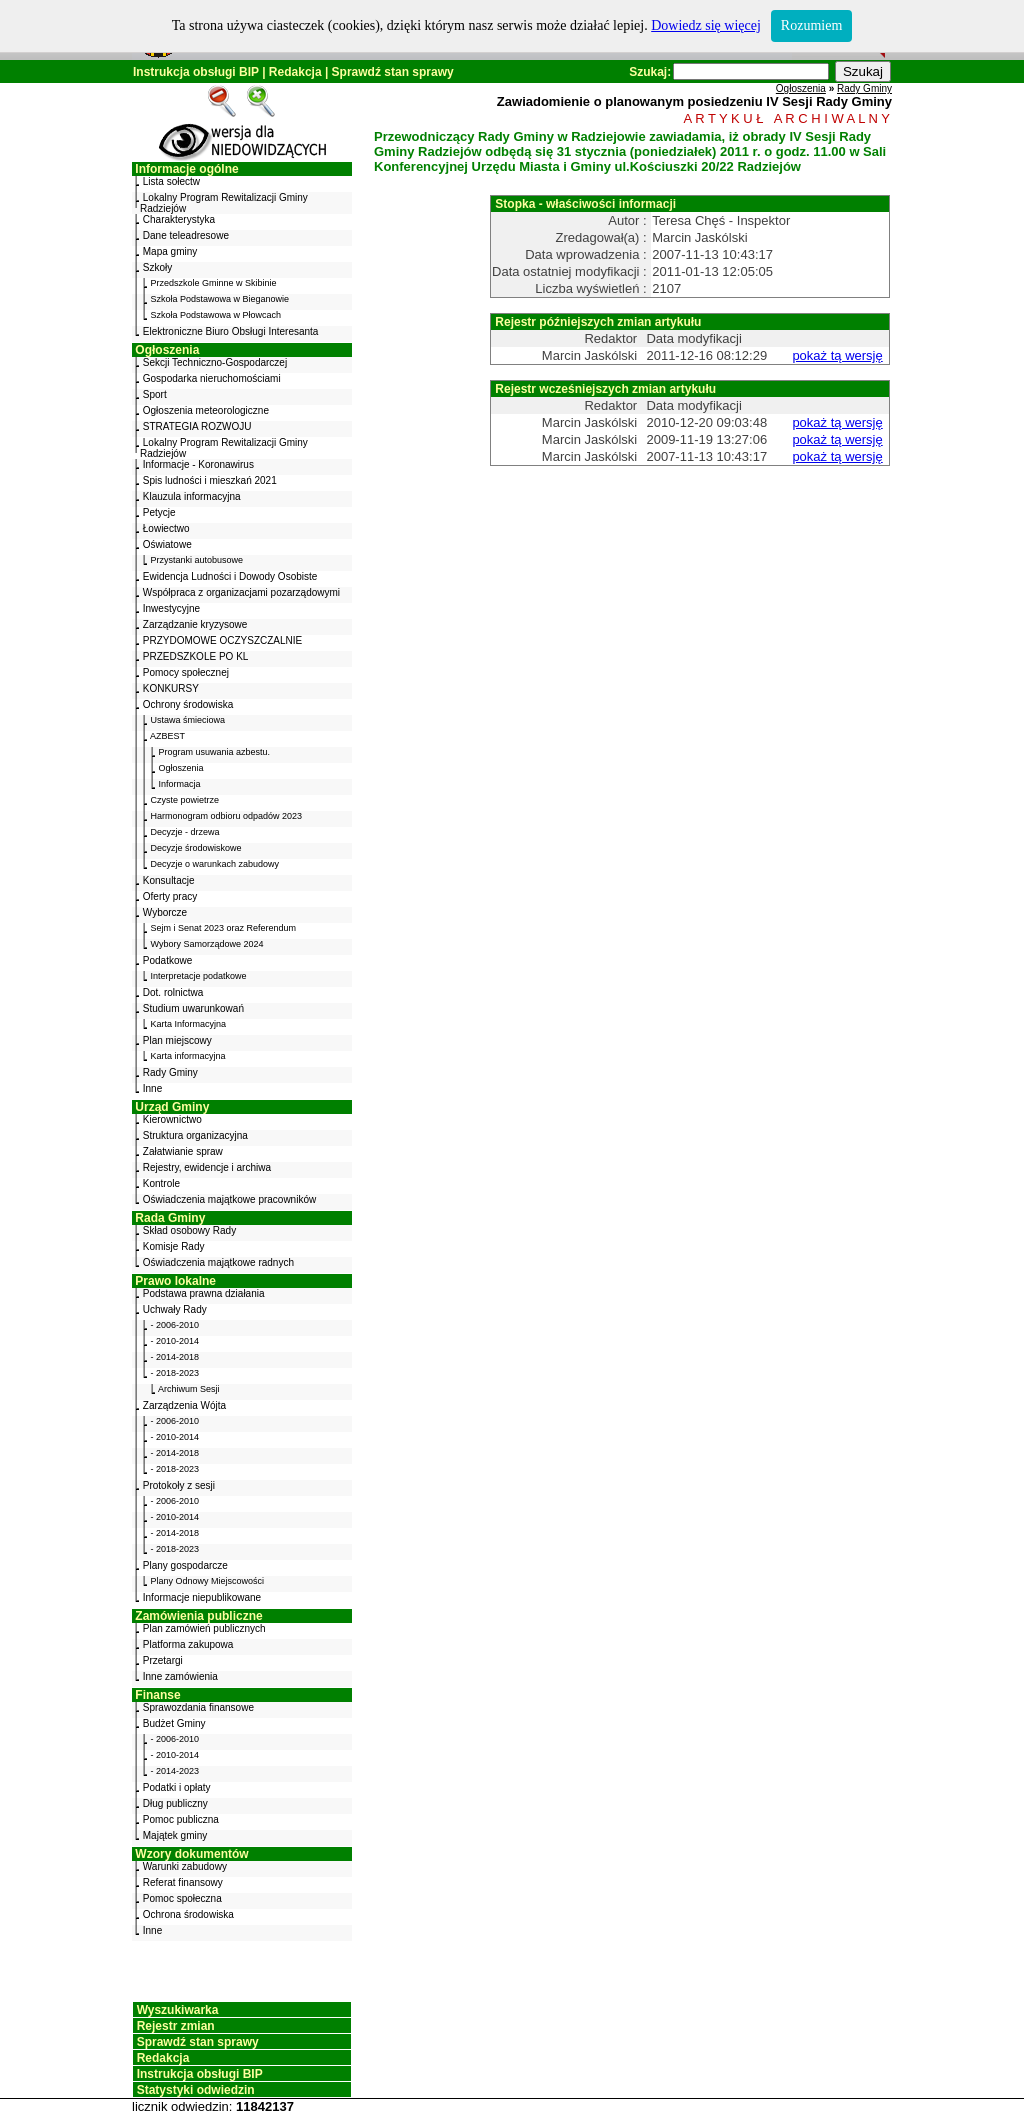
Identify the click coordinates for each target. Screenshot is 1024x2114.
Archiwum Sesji (189, 1389)
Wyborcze (165, 912)
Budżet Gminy (174, 1723)
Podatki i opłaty (177, 1787)
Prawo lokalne (175, 1281)
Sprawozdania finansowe (198, 1707)
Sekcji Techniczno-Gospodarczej (215, 362)
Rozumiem (811, 25)
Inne (152, 1088)
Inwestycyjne (171, 608)
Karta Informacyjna (189, 1024)
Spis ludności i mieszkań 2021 (210, 480)
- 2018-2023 (175, 1373)
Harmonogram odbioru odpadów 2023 (227, 816)
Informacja (180, 784)
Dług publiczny (175, 1803)
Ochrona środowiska (188, 1914)
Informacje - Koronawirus (198, 464)
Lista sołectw (171, 181)
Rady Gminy (170, 1072)
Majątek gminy (175, 1835)
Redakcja (295, 72)
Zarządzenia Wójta (184, 1405)
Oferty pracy (170, 896)
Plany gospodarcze (185, 1565)
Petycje (159, 512)
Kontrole (161, 1183)
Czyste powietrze (185, 800)
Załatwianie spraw (183, 1151)
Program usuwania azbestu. (215, 752)
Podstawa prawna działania (204, 1293)
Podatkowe (167, 960)
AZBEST (167, 736)
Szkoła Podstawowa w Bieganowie (220, 299)
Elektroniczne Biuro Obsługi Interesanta (231, 331)
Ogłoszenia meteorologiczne (206, 410)
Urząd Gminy (172, 1107)
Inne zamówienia (180, 1676)
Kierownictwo (172, 1119)
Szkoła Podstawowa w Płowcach (216, 315)
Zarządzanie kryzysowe (195, 624)
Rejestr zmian (176, 2026)
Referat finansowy (183, 1882)
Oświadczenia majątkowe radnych (218, 1262)
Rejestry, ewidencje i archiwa (207, 1167)
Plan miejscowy (177, 1040)
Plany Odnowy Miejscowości (208, 1581)
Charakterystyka (179, 219)
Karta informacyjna (188, 1056)
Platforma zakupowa (188, 1644)
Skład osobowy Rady (189, 1230)
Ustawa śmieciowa (188, 720)
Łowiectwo (166, 528)
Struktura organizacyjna (195, 1135)
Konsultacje (169, 880)
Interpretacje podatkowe (199, 976)
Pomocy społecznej (186, 672)
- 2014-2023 (175, 1771)
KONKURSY (171, 688)
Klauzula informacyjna (192, 496)
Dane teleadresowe (186, 235)
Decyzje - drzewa (185, 832)
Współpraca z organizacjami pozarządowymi (241, 592)
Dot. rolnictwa (173, 992)
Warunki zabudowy (185, 1866)
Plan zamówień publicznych (204, 1628)
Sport (155, 394)
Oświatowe (167, 544)
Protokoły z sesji (179, 1485)
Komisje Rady (174, 1246)
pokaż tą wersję (837, 355)
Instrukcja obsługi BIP (196, 72)
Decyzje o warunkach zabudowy (215, 864)
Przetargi (163, 1660)
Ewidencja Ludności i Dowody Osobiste (230, 576)
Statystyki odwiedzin (196, 2090)
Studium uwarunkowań (193, 1008)
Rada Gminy (170, 1218)
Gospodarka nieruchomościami (212, 378)
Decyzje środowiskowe (196, 848)
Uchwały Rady (175, 1309)
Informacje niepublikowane (202, 1597)
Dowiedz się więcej (706, 25)
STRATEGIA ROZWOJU (197, 426)
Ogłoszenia (167, 350)
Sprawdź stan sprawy (393, 72)
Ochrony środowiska (188, 704)
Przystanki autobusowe (197, 560)
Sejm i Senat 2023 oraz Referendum (224, 928)
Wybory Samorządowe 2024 (207, 944)
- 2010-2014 (175, 1341)
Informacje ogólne (186, 169)
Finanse (157, 1695)
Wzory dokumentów (191, 1854)
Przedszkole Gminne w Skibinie (214, 283)
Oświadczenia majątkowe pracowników (229, 1199)
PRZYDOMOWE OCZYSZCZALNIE (222, 640)
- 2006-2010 (175, 1325)
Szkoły (157, 267)
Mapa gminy (170, 251)
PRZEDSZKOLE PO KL (196, 656)
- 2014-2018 (175, 1357)
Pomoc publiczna (181, 1819)
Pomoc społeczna (182, 1898)
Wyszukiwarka (178, 2010)
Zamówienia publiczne (198, 1616)
